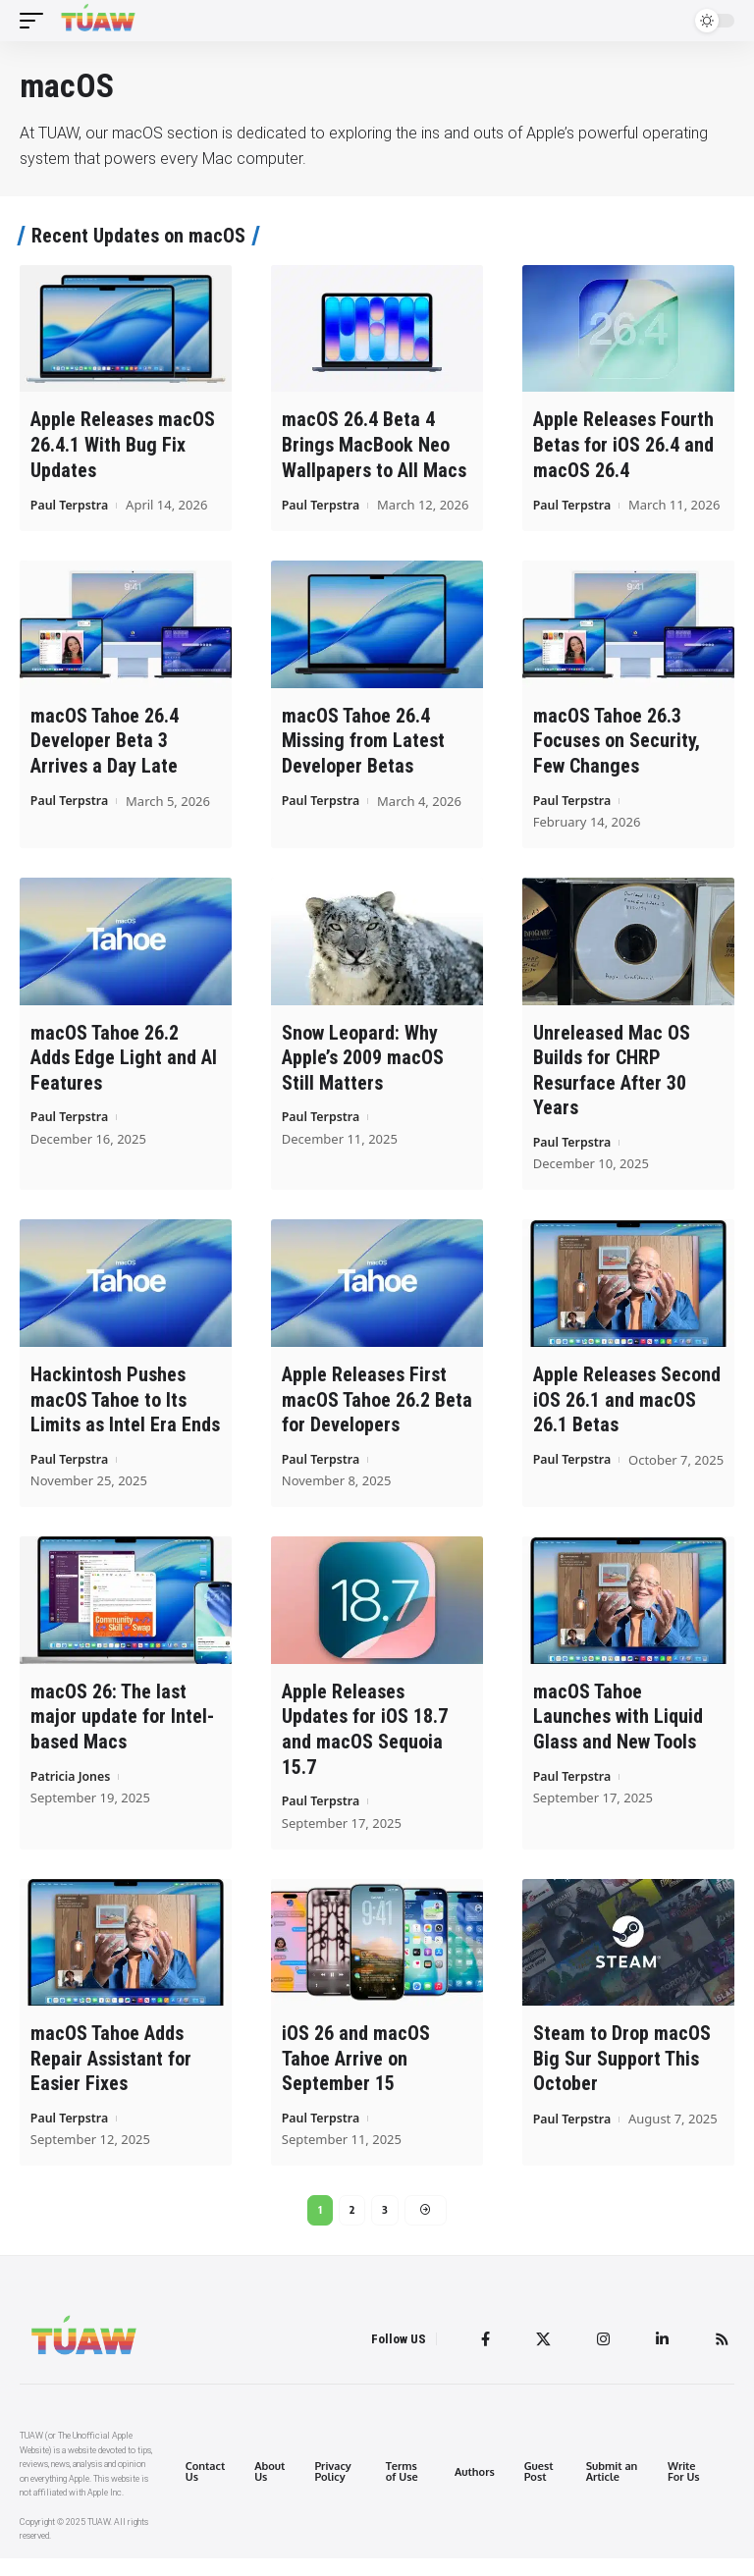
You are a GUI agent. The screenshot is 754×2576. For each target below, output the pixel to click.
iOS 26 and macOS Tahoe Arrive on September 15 (356, 2073)
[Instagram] (601, 2357)
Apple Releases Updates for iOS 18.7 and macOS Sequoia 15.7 (365, 1745)
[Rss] (721, 2357)
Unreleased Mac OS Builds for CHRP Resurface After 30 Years (611, 1088)
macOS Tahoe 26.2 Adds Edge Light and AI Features (123, 1076)
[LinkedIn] (661, 2357)
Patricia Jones (72, 1791)
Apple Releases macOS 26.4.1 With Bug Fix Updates (122, 443)
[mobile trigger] (36, 20)
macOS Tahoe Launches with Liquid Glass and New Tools (618, 1732)
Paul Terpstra (71, 502)
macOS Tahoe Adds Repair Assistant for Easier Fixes (110, 2073)
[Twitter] (540, 2357)
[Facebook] (481, 2357)
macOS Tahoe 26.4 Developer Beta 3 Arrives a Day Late (104, 760)
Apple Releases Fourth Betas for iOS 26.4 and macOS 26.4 (623, 443)
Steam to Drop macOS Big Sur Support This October (622, 2073)
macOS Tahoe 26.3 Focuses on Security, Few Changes (616, 760)
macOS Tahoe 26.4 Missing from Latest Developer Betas (363, 760)
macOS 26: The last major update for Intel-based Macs (122, 1732)
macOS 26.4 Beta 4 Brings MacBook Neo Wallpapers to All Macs (374, 443)
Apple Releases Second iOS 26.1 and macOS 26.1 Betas (627, 1416)
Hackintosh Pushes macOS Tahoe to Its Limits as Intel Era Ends (125, 1416)
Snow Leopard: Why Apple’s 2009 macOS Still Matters (363, 1076)
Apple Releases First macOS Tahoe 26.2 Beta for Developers (377, 1416)
